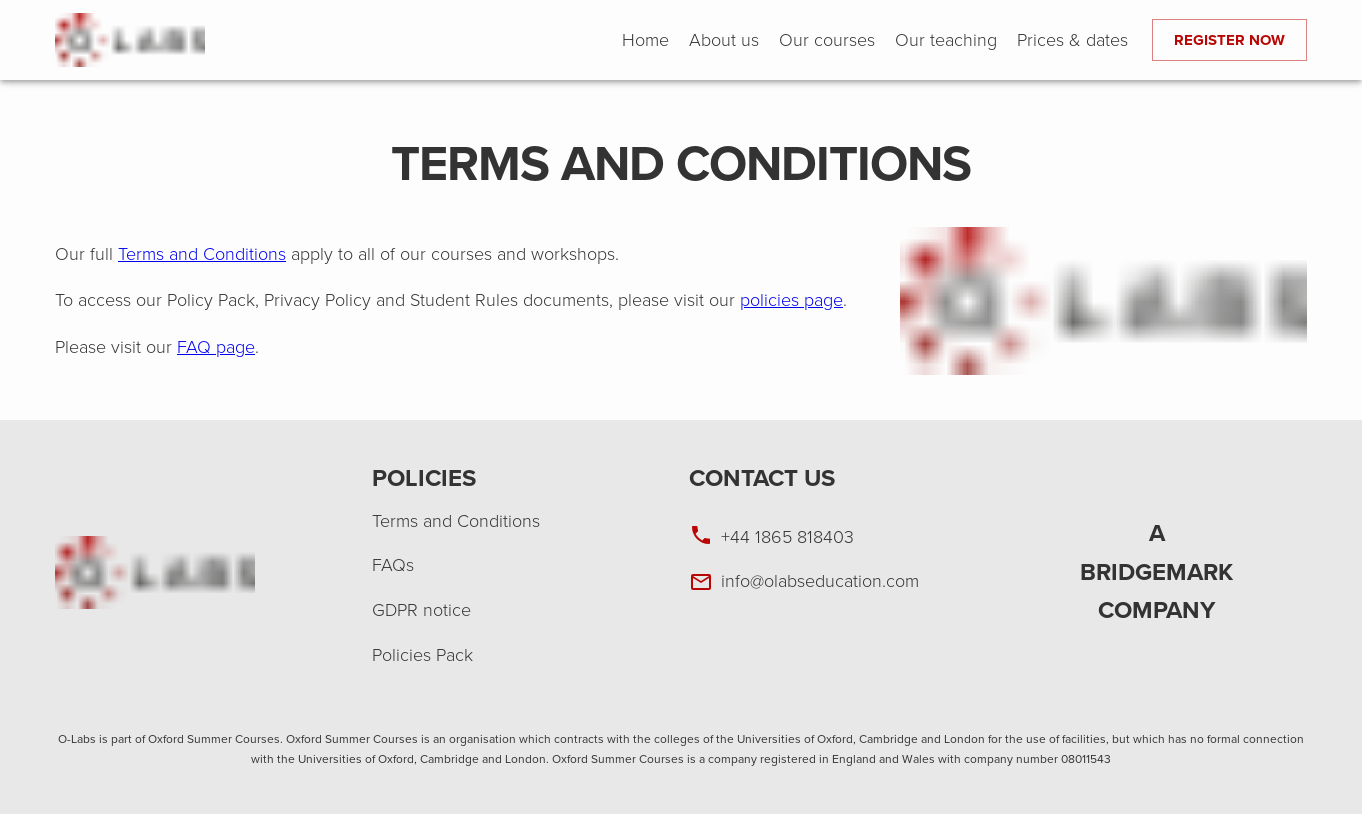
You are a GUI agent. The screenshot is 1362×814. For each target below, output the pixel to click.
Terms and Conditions (202, 254)
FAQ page (216, 347)
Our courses (827, 40)
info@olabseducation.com (820, 581)
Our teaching (946, 40)
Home (645, 40)
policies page (791, 300)
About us (724, 40)
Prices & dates (1072, 40)
